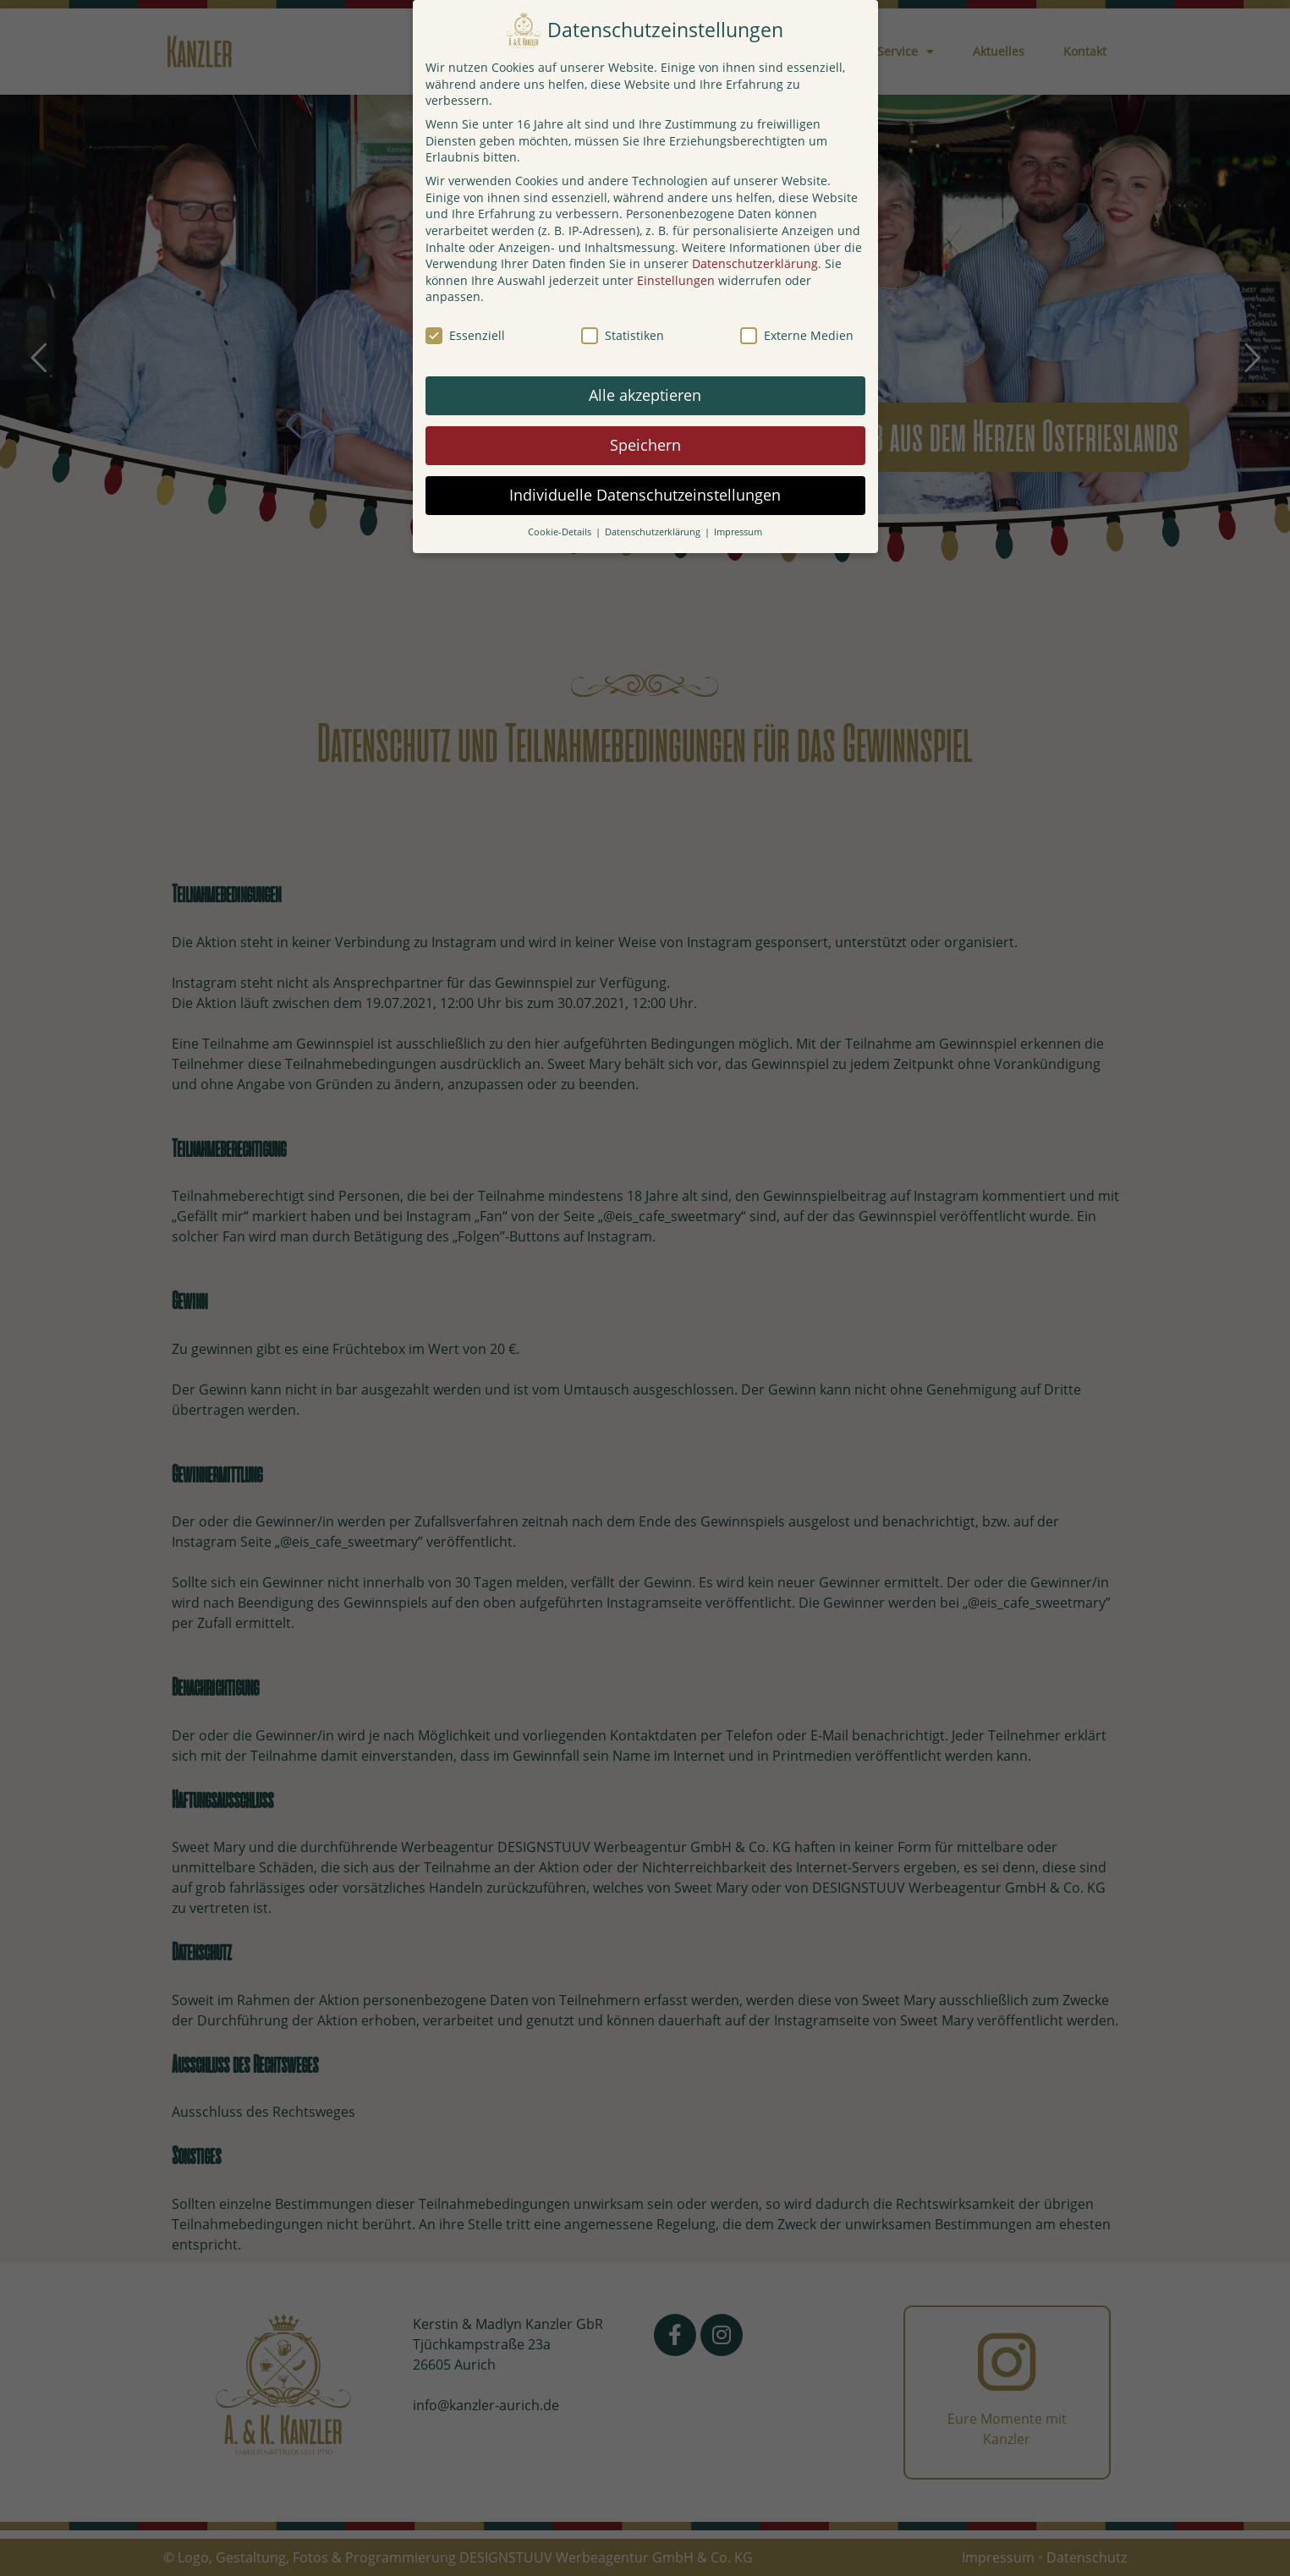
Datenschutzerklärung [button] (654, 532)
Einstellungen (676, 280)
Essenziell (465, 335)
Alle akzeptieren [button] (645, 395)
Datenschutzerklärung (755, 263)
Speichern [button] (645, 445)
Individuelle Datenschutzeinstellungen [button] (645, 495)
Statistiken (622, 335)
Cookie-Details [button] (561, 532)
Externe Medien (797, 335)
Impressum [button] (738, 532)
